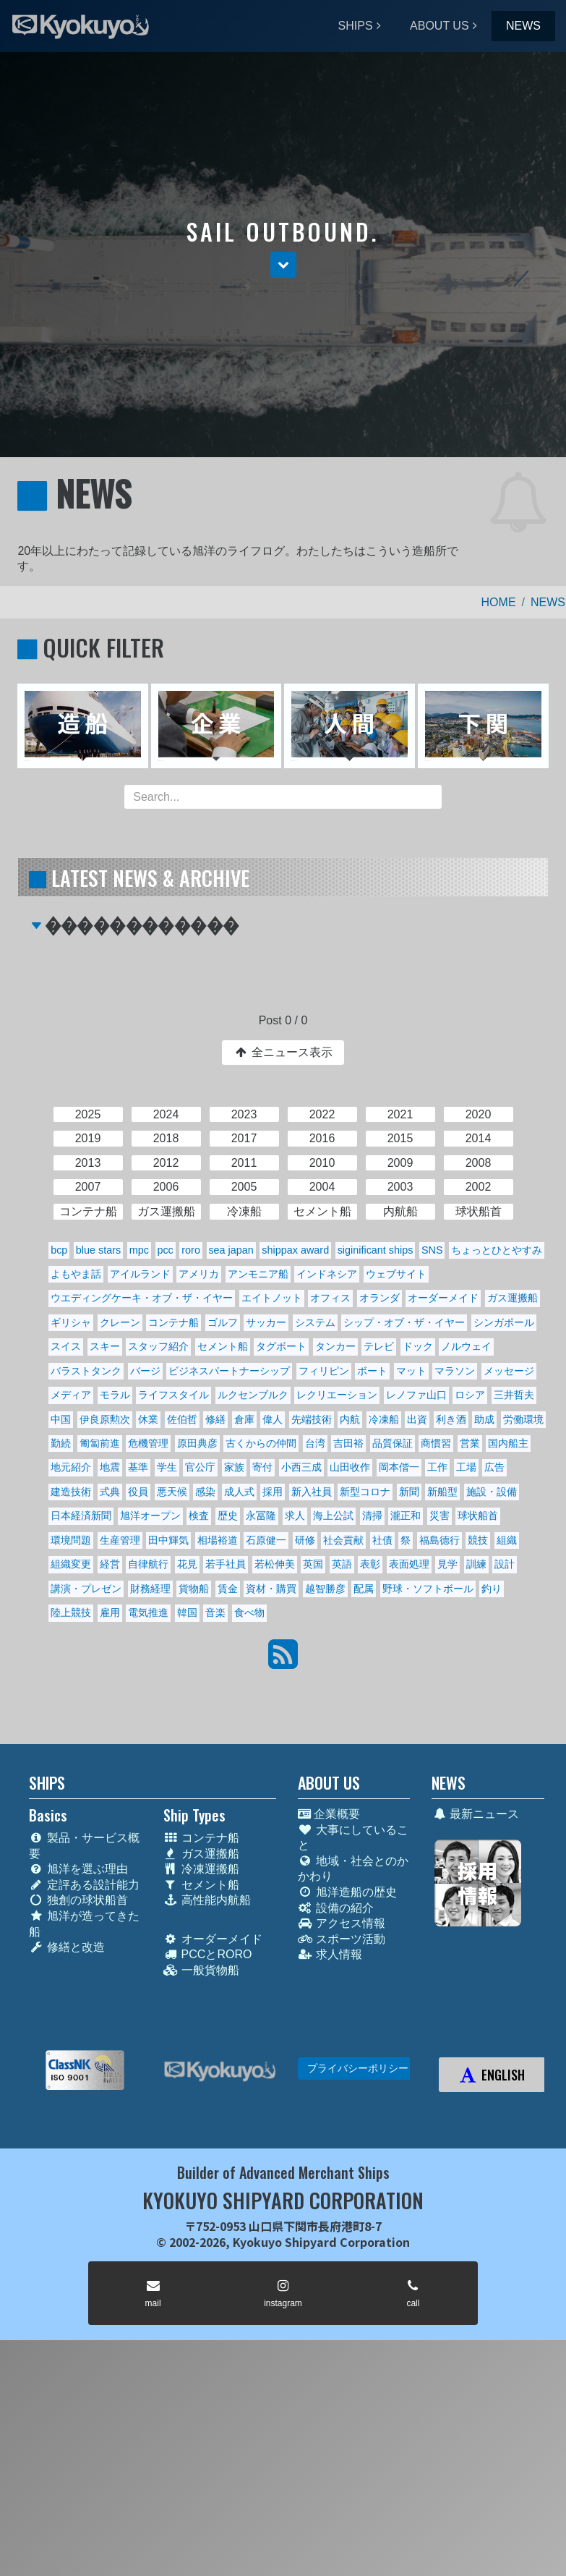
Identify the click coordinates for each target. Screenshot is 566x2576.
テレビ (379, 1346)
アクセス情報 (341, 1923)
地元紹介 (71, 1467)
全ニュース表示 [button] (283, 1052)
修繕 (215, 1419)
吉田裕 (348, 1443)
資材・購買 (271, 1588)
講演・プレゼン (86, 1588)
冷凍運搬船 (201, 1869)
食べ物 (249, 1612)
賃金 (228, 1588)
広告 (494, 1467)
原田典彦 (197, 1443)
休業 (148, 1419)
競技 (478, 1540)
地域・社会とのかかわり (353, 1869)
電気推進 (148, 1612)
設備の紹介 (336, 1908)
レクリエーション (336, 1394)
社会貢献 (343, 1540)
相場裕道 (217, 1540)
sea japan (230, 1250)
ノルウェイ (466, 1346)
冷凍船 (384, 1419)
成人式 (239, 1491)
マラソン (454, 1371)
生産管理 (120, 1540)
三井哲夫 (514, 1394)
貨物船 (194, 1588)
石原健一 (266, 1540)
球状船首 (478, 1515)
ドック (418, 1346)
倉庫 (244, 1419)
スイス (66, 1346)
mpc (139, 1250)
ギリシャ (71, 1322)
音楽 (215, 1612)
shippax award (295, 1250)
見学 (447, 1564)
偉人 (272, 1419)
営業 (470, 1443)
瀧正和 (405, 1515)
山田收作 (350, 1467)
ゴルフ (222, 1322)
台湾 (315, 1443)
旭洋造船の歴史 (347, 1892)
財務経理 (150, 1588)
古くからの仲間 (261, 1443)
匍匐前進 (100, 1443)
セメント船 (222, 1346)
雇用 (110, 1612)
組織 (507, 1540)
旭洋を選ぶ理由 (78, 1869)
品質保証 (392, 1443)
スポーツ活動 (341, 1939)
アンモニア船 (258, 1274)
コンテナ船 (173, 1322)
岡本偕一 (399, 1467)
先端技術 (311, 1419)
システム (315, 1322)
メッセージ (509, 1371)
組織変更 (71, 1564)
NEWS (523, 26)
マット (411, 1371)
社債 (382, 1540)
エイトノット (271, 1298)
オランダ (379, 1298)
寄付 (262, 1467)
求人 (295, 1515)
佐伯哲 (182, 1419)
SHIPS (355, 26)
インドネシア (326, 1274)
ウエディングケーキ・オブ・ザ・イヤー (142, 1298)
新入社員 (311, 1491)
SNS (432, 1250)
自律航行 (148, 1564)
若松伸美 (274, 1564)
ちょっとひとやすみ (496, 1250)
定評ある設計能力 (84, 1885)
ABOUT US (439, 26)
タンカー (335, 1346)
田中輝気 (168, 1540)
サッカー (266, 1322)
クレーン (120, 1322)
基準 (138, 1467)
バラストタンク (86, 1371)
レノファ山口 (416, 1394)
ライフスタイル (173, 1394)
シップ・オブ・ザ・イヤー (404, 1322)
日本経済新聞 (81, 1515)
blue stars (98, 1250)
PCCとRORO (207, 1954)
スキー (105, 1346)
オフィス (330, 1298)
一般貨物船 (201, 1970)
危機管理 (148, 1443)
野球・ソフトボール (427, 1588)
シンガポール (503, 1322)
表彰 (370, 1564)
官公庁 (200, 1467)
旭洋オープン (150, 1515)
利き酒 (451, 1419)
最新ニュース (475, 1814)
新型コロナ (365, 1491)
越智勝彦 (325, 1588)
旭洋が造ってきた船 (84, 1924)
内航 (350, 1419)
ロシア (470, 1394)
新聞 (409, 1491)
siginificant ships (375, 1250)
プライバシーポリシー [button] (357, 2068)
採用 (272, 1491)
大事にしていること (353, 1838)
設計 (504, 1564)
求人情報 (330, 1954)
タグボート (281, 1346)
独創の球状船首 (78, 1900)
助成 (484, 1419)
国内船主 (508, 1443)
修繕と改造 (67, 1947)
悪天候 (172, 1491)
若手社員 (225, 1564)
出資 (417, 1419)
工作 (437, 1467)
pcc (165, 1250)
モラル (115, 1394)
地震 (110, 1467)
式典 (110, 1491)
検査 (199, 1515)
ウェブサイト (396, 1274)
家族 (234, 1467)
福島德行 (439, 1540)
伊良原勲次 (105, 1419)
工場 (466, 1467)
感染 (205, 1491)
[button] (283, 265)
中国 (61, 1419)
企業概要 (329, 1814)
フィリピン (324, 1371)
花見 (187, 1564)
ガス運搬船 (512, 1298)
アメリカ (199, 1274)
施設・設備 (491, 1491)
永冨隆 (261, 1515)
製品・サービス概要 (84, 1846)
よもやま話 (76, 1274)
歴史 (228, 1515)
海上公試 (333, 1515)
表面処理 (409, 1564)
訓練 (476, 1564)
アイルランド (140, 1274)
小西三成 (301, 1467)
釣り (491, 1588)
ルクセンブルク (253, 1394)
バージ (145, 1371)
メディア (71, 1394)
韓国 (187, 1612)
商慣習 (436, 1443)
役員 (138, 1491)
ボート (372, 1371)
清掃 (372, 1515)
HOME (498, 602)
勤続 (61, 1443)
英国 (313, 1564)
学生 (167, 1467)
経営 (110, 1564)
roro (190, 1250)
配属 (363, 1588)
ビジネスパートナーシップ (229, 1371)
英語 (342, 1564)
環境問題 (71, 1540)
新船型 (442, 1491)
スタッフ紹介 (158, 1346)
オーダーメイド (443, 1298)
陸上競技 (71, 1612)
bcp (59, 1250)
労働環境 (523, 1419)
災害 (439, 1515)
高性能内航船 (207, 1900)
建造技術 (71, 1491)
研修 (305, 1540)
